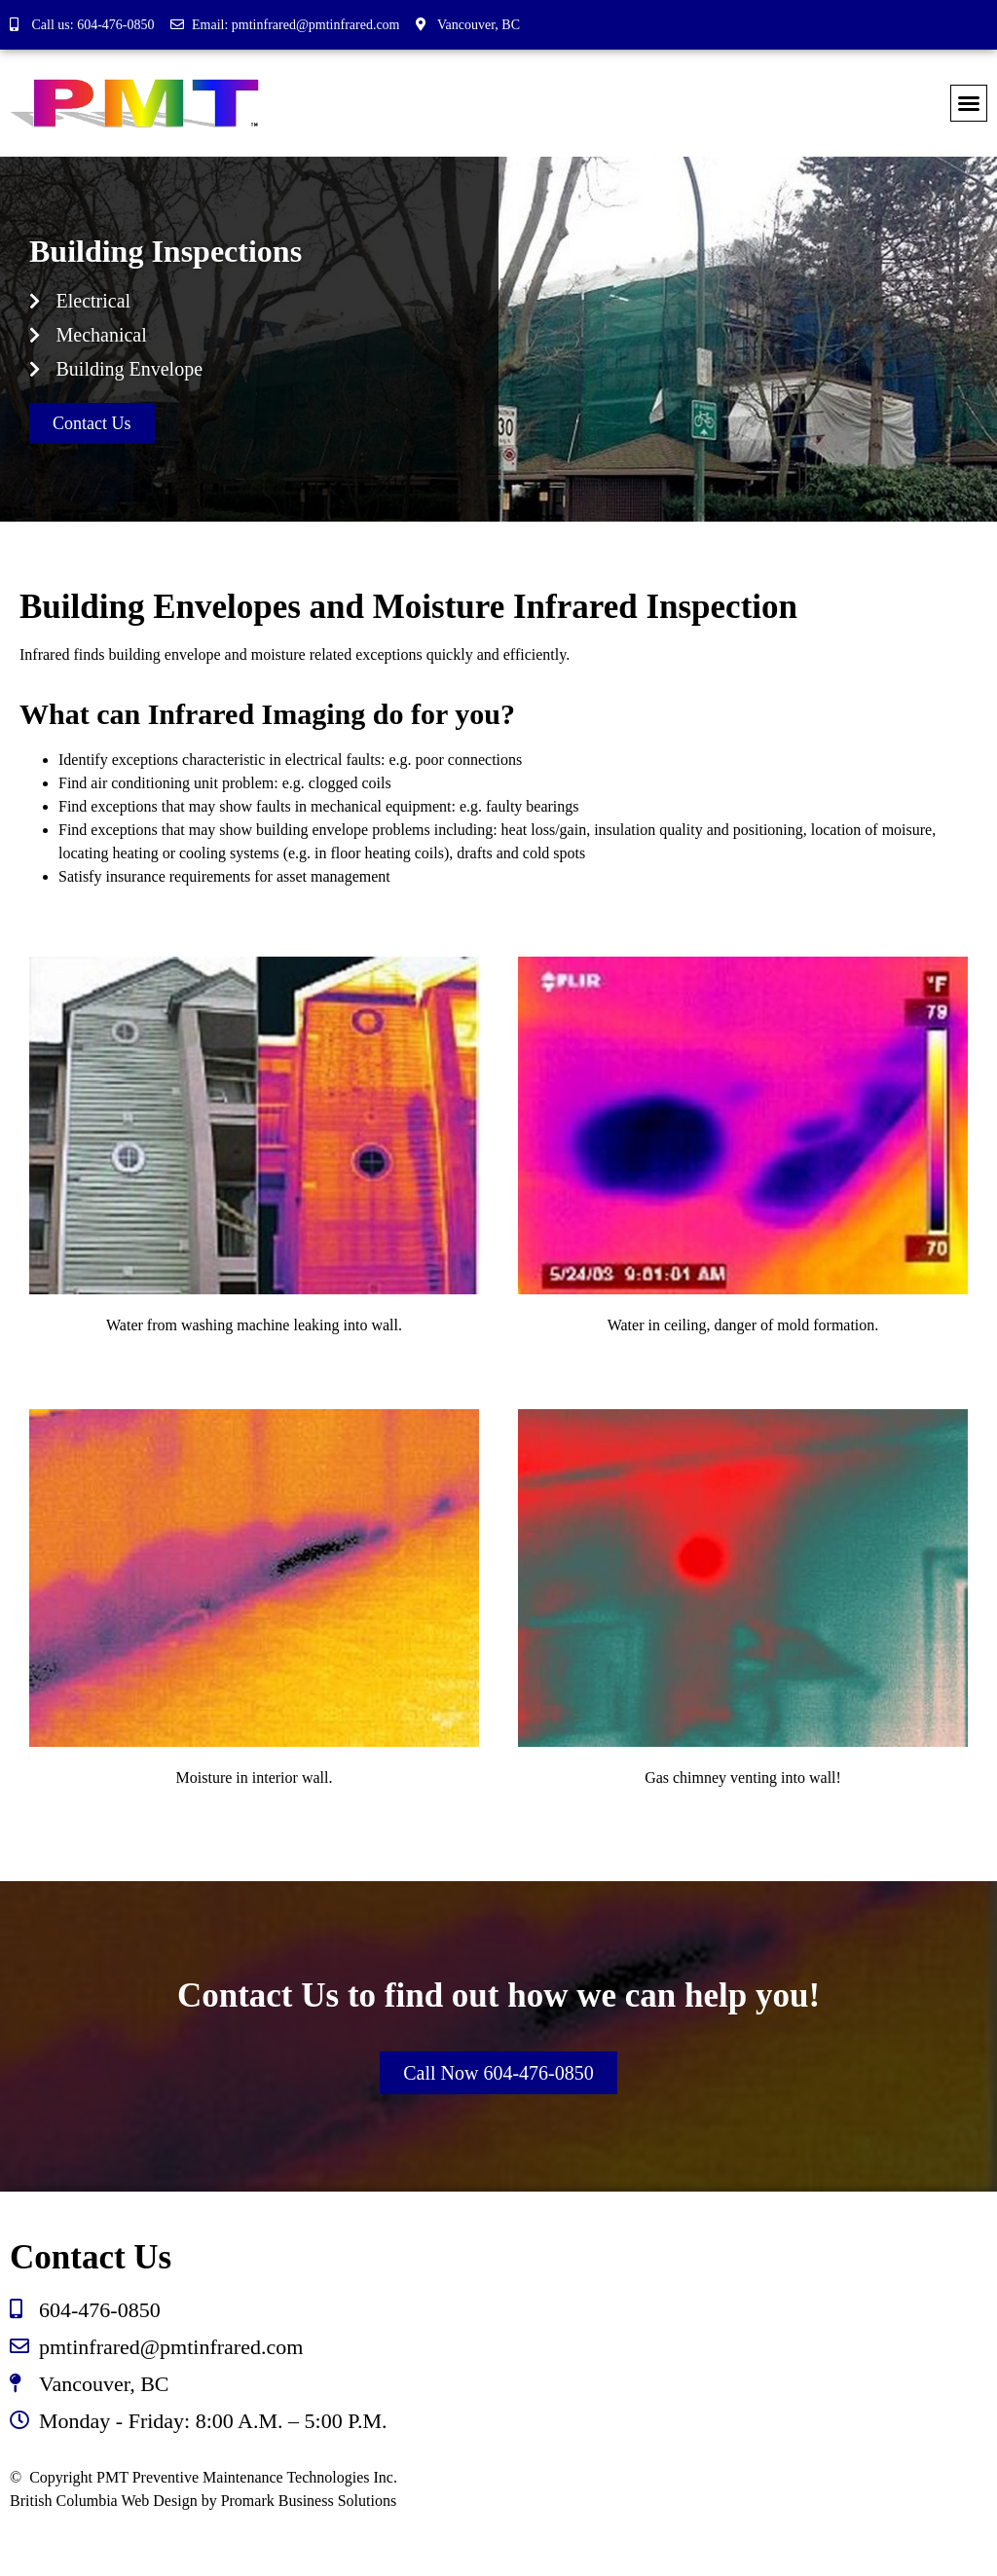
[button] (968, 103)
